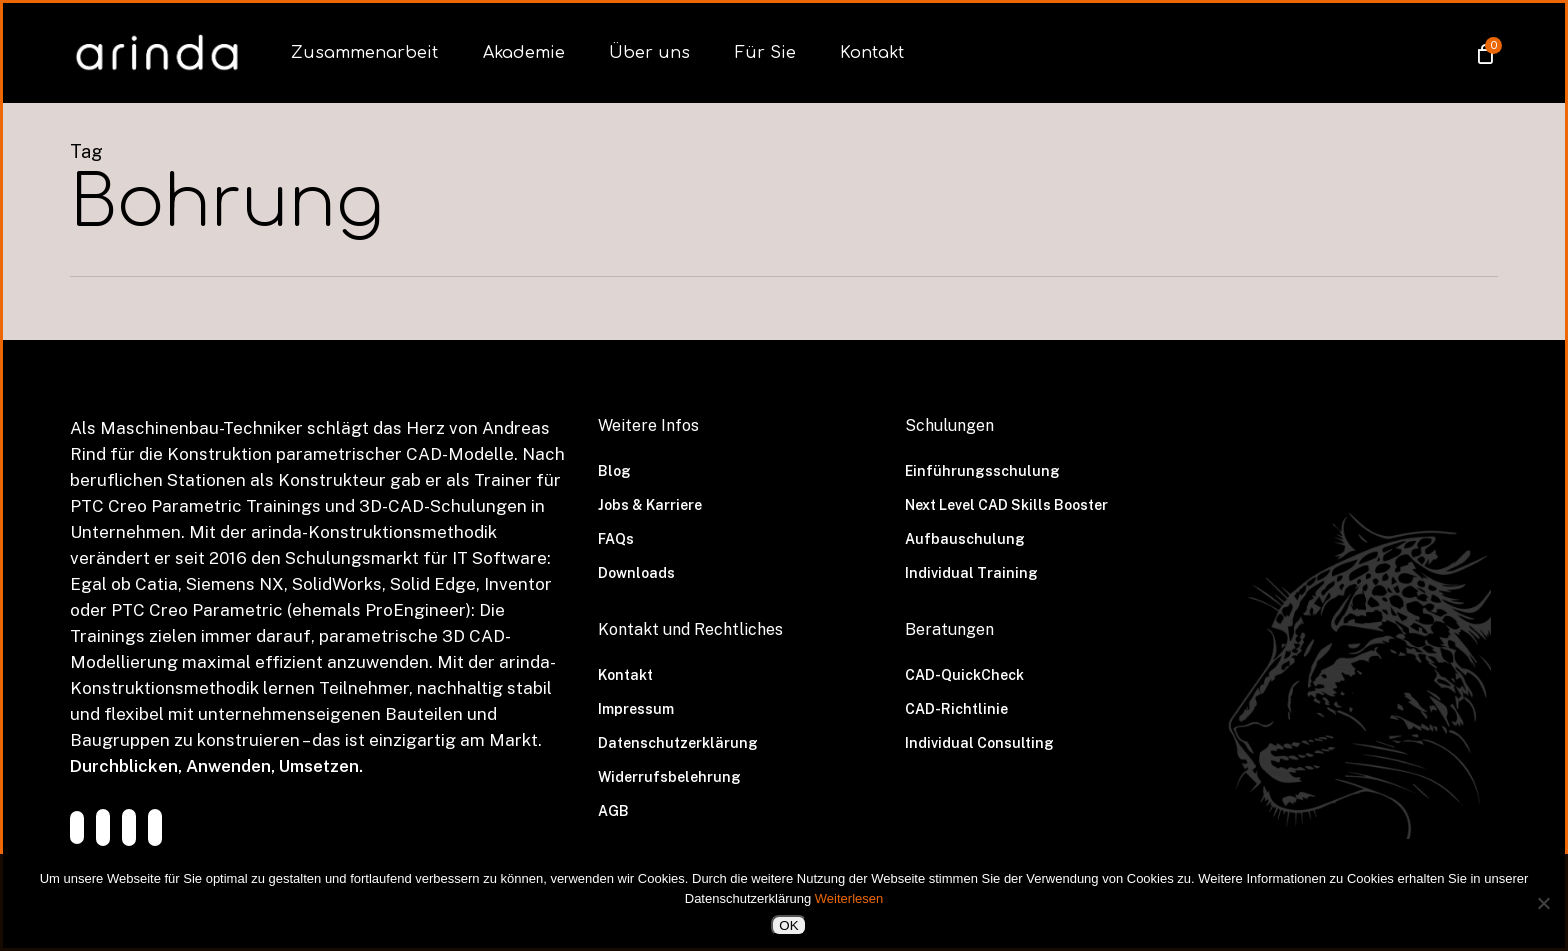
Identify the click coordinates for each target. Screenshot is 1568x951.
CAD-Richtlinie (956, 709)
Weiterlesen (849, 898)
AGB (613, 811)
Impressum (636, 709)
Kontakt (625, 675)
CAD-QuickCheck (964, 675)
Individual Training (971, 573)
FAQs (616, 539)
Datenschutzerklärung (678, 743)
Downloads (636, 573)
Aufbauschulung (965, 539)
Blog (614, 471)
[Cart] (1484, 53)
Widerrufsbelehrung (669, 777)
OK (788, 925)
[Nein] (1543, 903)
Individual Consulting (979, 743)
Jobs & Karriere (650, 505)
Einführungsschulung (982, 471)
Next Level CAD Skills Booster (1006, 505)
